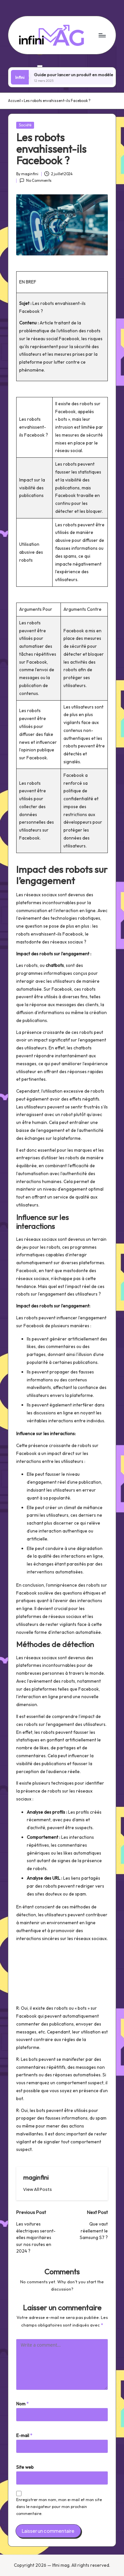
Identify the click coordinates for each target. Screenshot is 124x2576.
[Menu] (102, 35)
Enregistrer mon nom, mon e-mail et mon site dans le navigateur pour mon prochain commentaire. (59, 2506)
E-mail (24, 2435)
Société (25, 125)
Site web (25, 2467)
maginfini (36, 2177)
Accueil (14, 100)
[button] (37, 2189)
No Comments (36, 180)
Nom (22, 2404)
